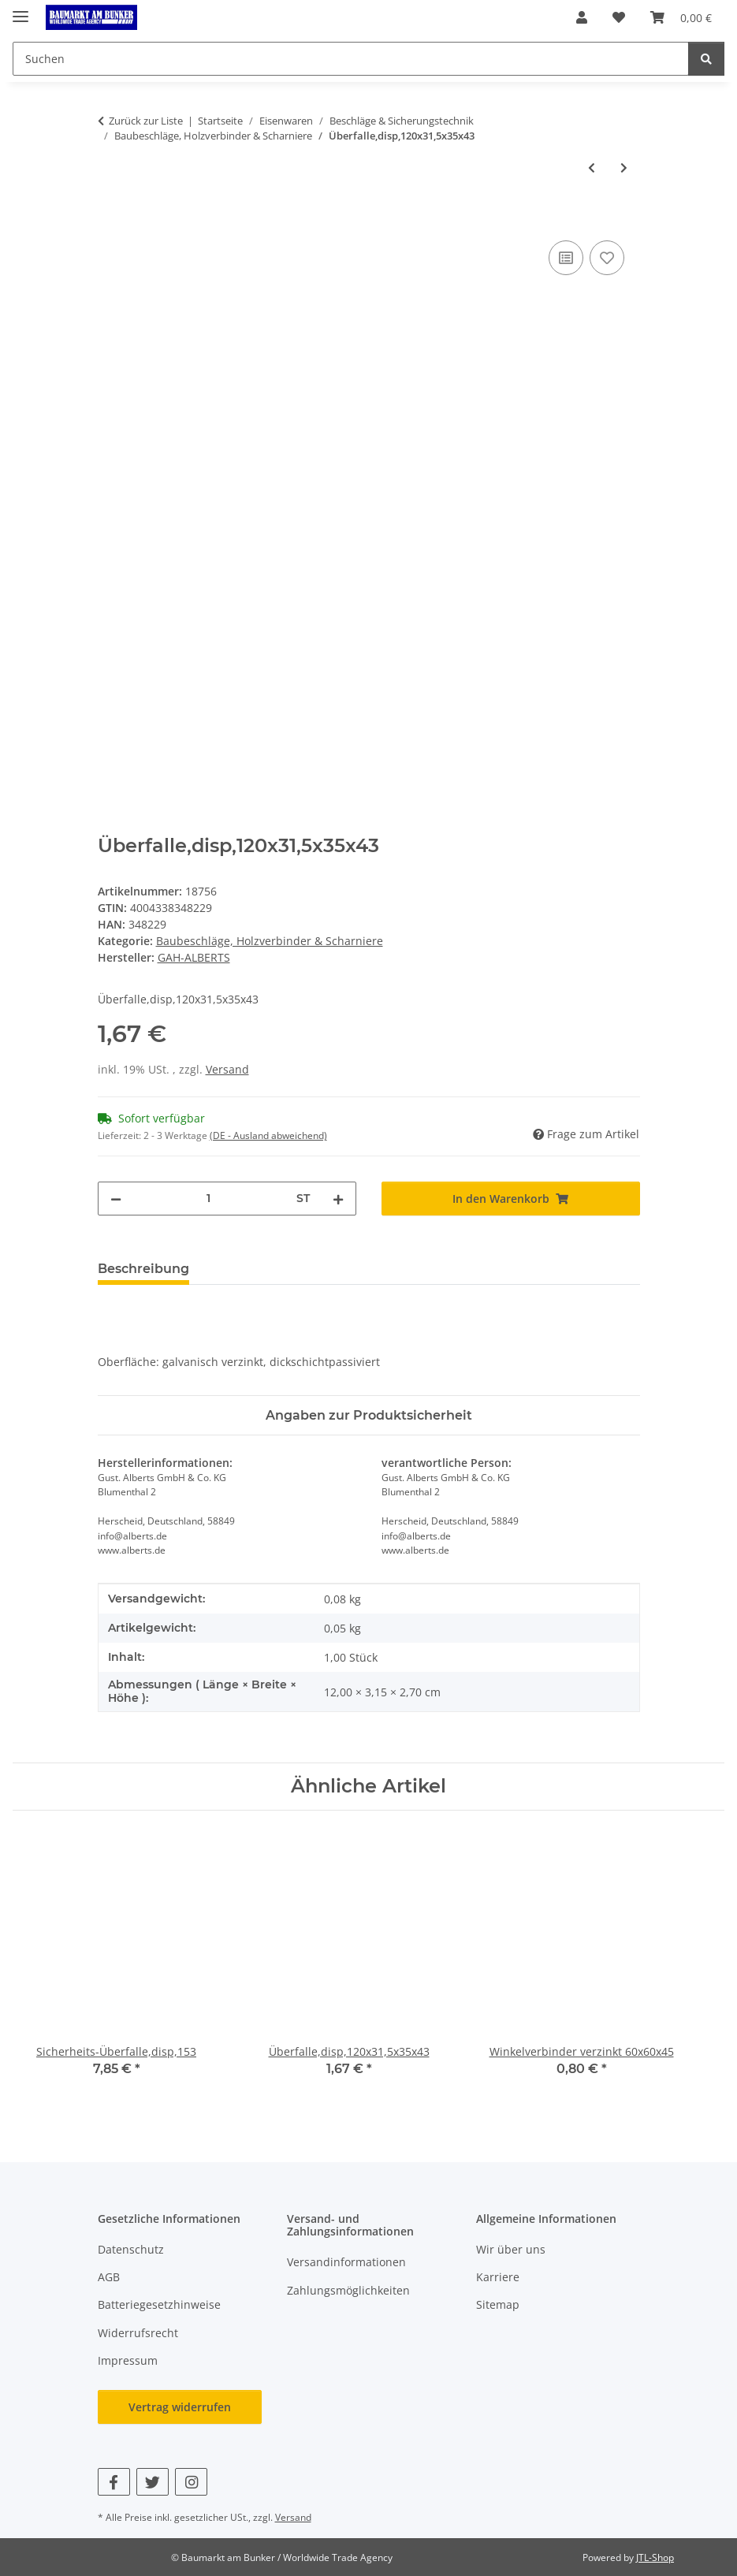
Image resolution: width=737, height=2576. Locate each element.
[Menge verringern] (116, 1198)
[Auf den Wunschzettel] (607, 257)
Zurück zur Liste (146, 121)
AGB (109, 2276)
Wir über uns (510, 2249)
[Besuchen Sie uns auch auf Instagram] (191, 2482)
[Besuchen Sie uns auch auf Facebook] (114, 2482)
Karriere (497, 2276)
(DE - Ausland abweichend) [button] (268, 1135)
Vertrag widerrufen (179, 2406)
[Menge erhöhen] (338, 1198)
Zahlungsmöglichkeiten (348, 2290)
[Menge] (208, 1198)
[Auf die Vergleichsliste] (566, 257)
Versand (227, 1069)
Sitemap (497, 2304)
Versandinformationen (346, 2261)
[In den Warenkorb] (110, 219)
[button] (582, 17)
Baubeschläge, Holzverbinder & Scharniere (269, 940)
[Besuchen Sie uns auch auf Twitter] (152, 2482)
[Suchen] (706, 59)
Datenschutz (131, 2249)
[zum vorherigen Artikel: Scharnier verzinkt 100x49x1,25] (591, 167)
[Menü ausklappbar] (20, 10)
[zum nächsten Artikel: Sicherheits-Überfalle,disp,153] (624, 167)
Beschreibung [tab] (143, 1268)
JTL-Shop (655, 2557)
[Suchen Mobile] (351, 59)
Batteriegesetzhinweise (159, 2304)
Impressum (128, 2360)
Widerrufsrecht (138, 2332)
